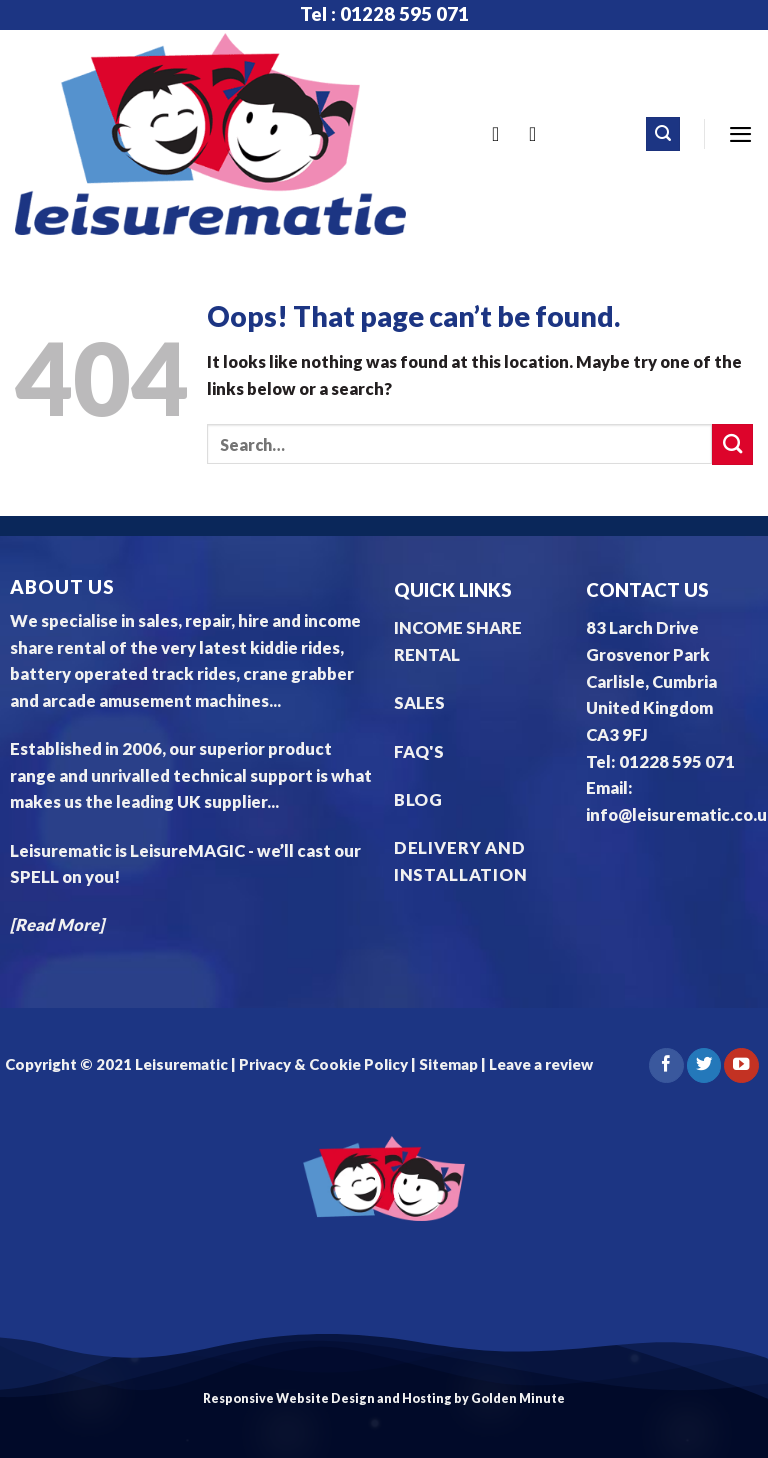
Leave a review (541, 1064)
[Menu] (740, 134)
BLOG (418, 800)
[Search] (663, 134)
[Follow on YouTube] (741, 1065)
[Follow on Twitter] (704, 1065)
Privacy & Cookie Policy (322, 1064)
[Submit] (732, 444)
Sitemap (448, 1064)
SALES (419, 703)
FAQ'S (419, 752)
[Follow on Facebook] (666, 1065)
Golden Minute (518, 1398)
